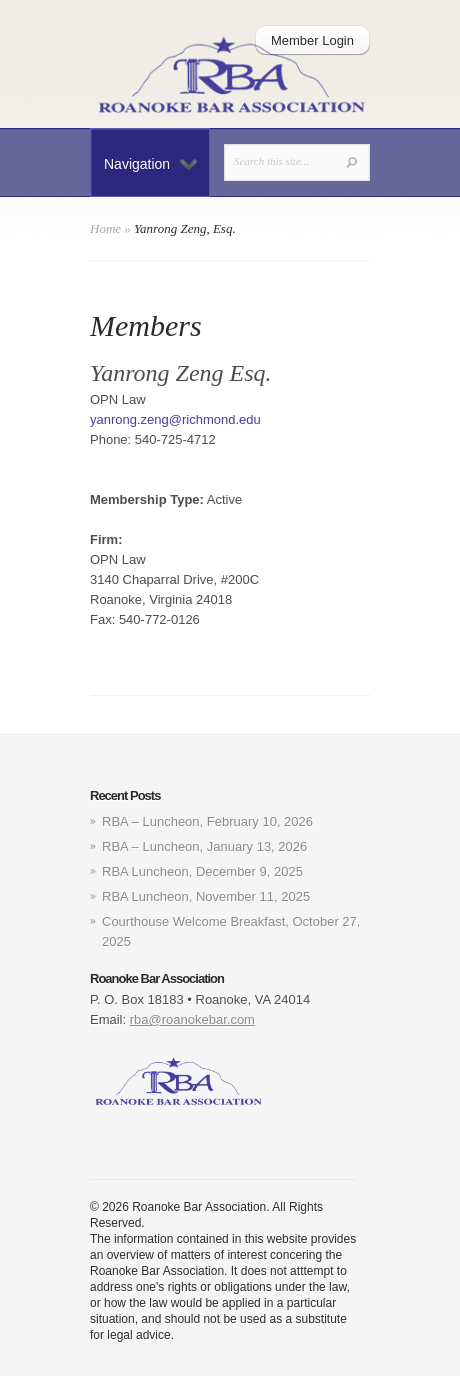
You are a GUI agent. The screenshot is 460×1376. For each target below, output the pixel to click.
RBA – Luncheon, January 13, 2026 (204, 846)
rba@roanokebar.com (192, 1019)
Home (105, 228)
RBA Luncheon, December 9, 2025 (202, 871)
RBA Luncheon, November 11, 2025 (206, 896)
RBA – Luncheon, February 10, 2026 (207, 821)
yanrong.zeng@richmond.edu (175, 419)
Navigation (150, 164)
